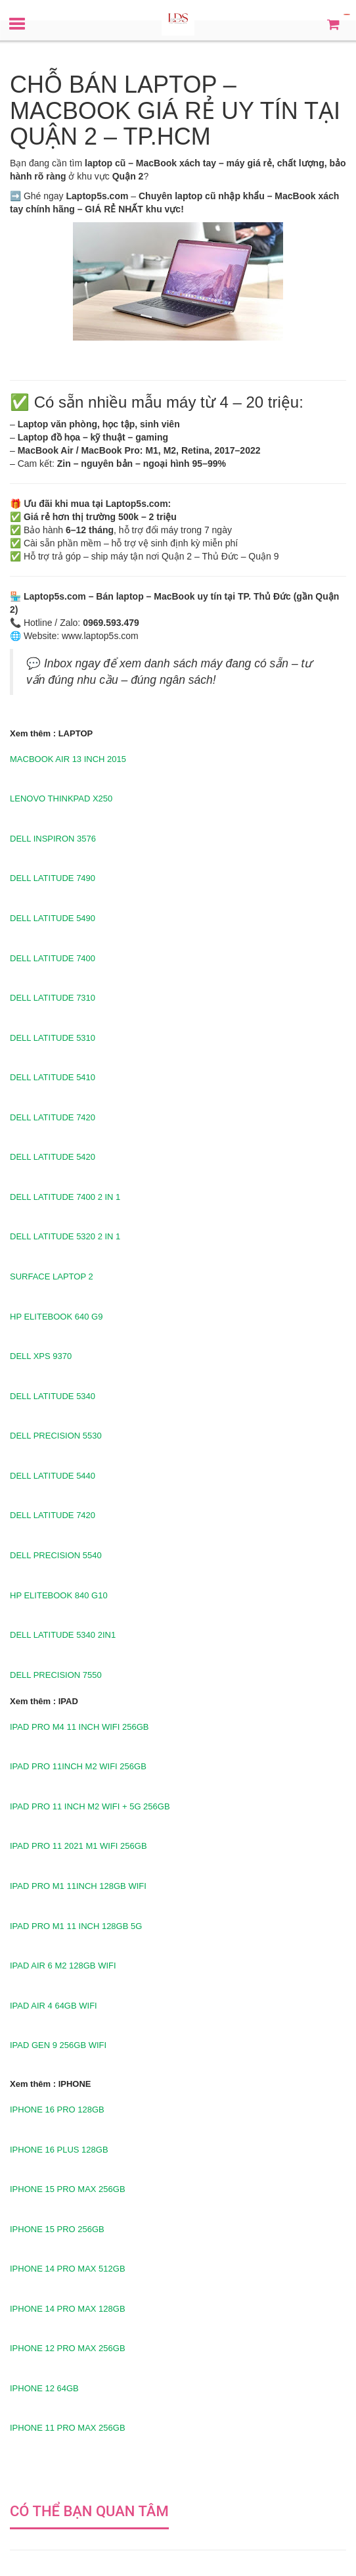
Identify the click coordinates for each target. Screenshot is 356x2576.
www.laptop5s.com (100, 636)
